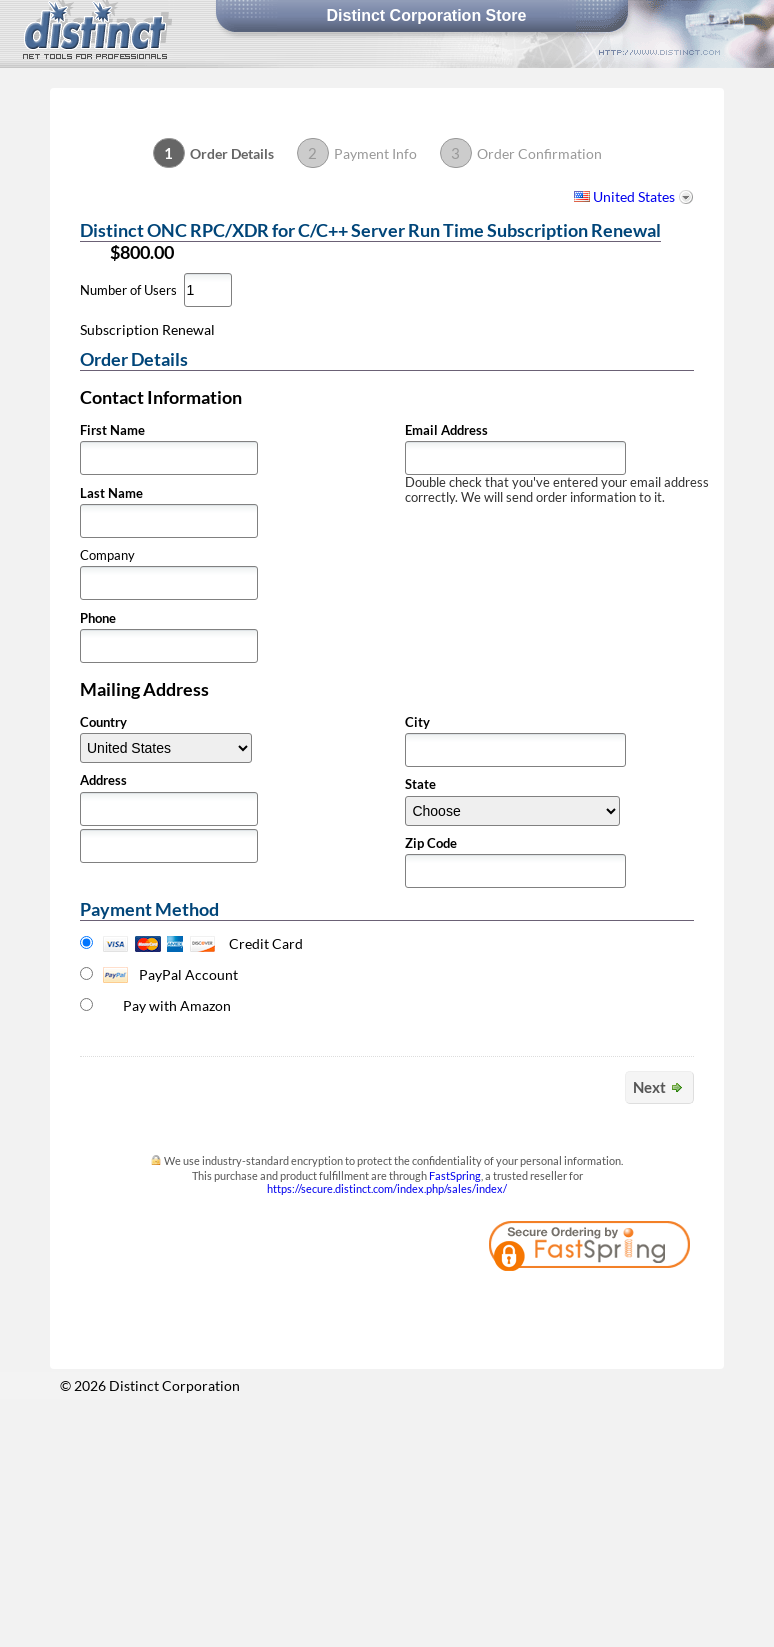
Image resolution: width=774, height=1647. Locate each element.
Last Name (111, 493)
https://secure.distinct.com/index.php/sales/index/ (387, 1188)
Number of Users (128, 290)
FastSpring (455, 1175)
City (417, 722)
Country (103, 722)
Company (107, 555)
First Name (112, 430)
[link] (639, 1303)
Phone (98, 618)
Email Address (446, 430)
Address (103, 780)
